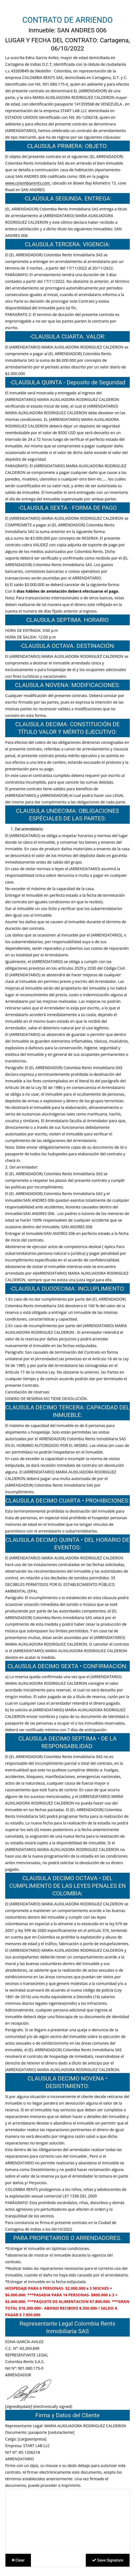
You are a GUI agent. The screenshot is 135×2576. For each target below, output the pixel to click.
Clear (18, 2560)
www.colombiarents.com (27, 183)
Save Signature (107, 2560)
